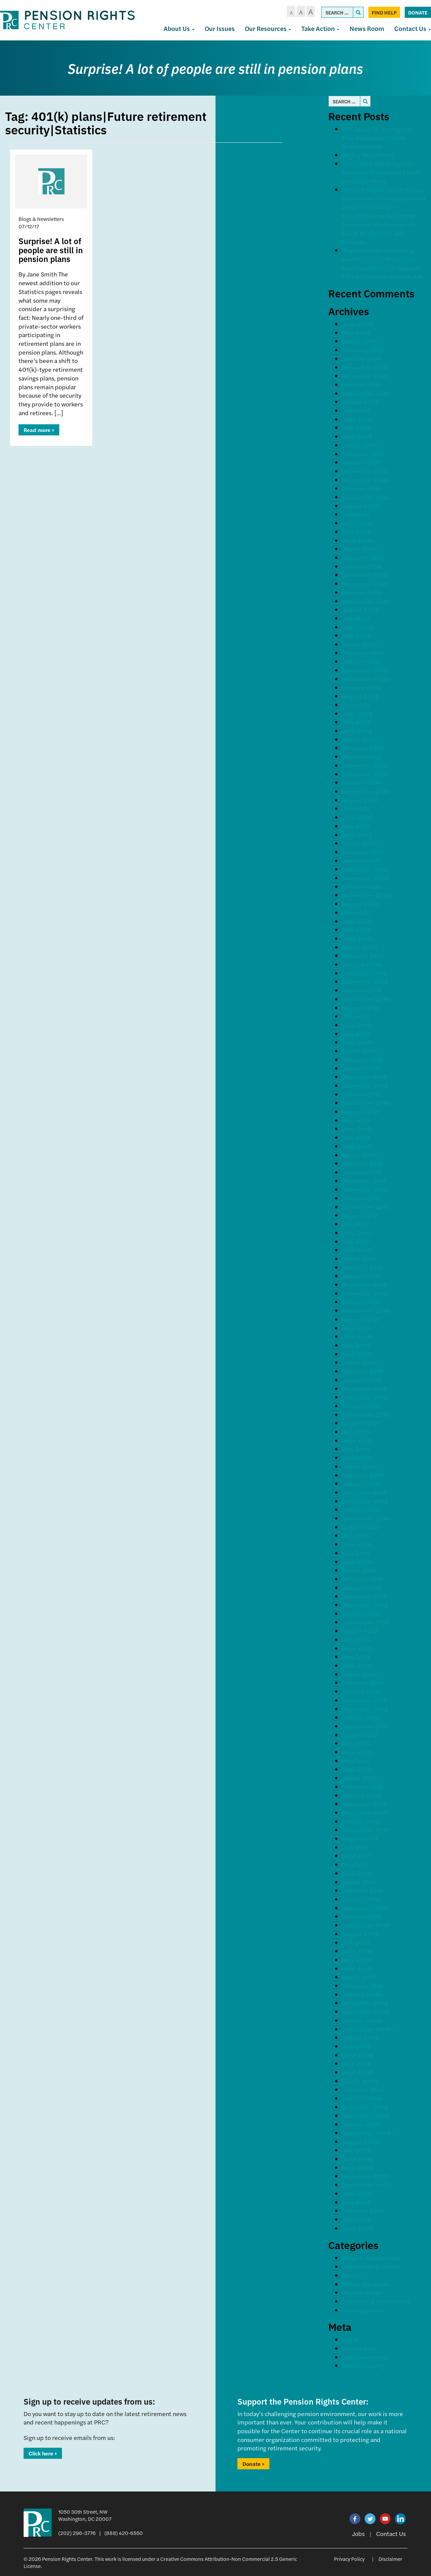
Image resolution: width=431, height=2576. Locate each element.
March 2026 (359, 341)
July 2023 (356, 618)
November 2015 (365, 1397)
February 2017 (362, 1267)
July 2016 (355, 1328)
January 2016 (361, 1380)
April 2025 (357, 436)
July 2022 (356, 704)
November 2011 (364, 1812)
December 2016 (364, 1284)
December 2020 (365, 869)
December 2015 (364, 1388)
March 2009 (359, 2081)
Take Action (320, 28)
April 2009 (357, 2072)
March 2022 (359, 739)
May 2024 (356, 531)
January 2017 (361, 1276)
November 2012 (365, 1709)
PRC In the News (365, 2284)
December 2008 (365, 2107)
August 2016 (360, 1319)
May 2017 (355, 1241)
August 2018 (360, 1111)
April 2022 (357, 730)
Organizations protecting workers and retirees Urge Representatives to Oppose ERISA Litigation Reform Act (382, 263)
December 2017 (364, 1181)
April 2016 (356, 1354)
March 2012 (359, 1778)
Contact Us (391, 2533)
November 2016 (365, 1293)
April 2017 (356, 1250)
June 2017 (356, 1232)
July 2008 (356, 2150)
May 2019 (356, 1033)
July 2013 (355, 1639)
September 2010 (366, 1925)
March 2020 (359, 947)
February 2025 (363, 454)
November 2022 (365, 678)
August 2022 (360, 696)
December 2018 (364, 1076)
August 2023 (360, 609)
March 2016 (359, 1362)
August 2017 (360, 1215)
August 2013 (360, 1630)
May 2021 (356, 826)
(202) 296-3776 (77, 2532)
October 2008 (362, 2124)
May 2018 (356, 1137)
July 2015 (355, 1431)
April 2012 (356, 1769)
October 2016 (361, 1301)
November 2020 (365, 877)
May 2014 (356, 1553)
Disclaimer (390, 2558)
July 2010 (356, 1942)
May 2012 (356, 1760)
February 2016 (363, 1371)
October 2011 (361, 1821)
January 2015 (361, 1483)
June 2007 (357, 2193)
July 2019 (356, 1016)
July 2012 (355, 1743)
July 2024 (356, 514)
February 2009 (363, 2089)
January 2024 (362, 566)
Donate (418, 12)
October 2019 (361, 990)
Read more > (39, 430)
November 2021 (365, 774)
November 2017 (365, 1189)
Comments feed (365, 2357)
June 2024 (357, 523)
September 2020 (366, 895)
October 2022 (362, 687)
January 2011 (361, 1899)
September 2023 (366, 601)
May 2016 (356, 1345)
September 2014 (366, 1518)
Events (351, 2275)
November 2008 (365, 2115)
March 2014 (359, 1570)
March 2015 (359, 1466)
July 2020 (356, 912)
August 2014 (360, 1527)
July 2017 (355, 1224)
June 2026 (357, 324)
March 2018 (359, 1155)
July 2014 (355, 1535)
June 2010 (357, 1951)
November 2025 (365, 375)
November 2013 (365, 1604)
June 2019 (357, 1025)
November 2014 (365, 1501)
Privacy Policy (349, 2558)
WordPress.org (363, 2365)
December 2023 (365, 574)
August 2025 (360, 401)
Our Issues (220, 28)
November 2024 (365, 479)
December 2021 (364, 765)
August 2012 (360, 1734)
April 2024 (357, 540)
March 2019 (359, 1051)
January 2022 (362, 756)
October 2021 (361, 782)
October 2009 (362, 2020)
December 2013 (364, 1596)
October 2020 (362, 886)
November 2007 (365, 2176)
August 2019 (360, 1007)
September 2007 (366, 2184)
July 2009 (356, 2046)
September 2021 (366, 791)
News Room (367, 28)
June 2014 (357, 1544)
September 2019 (366, 999)
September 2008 (366, 2132)
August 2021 (360, 800)
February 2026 (363, 349)
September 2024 (366, 497)
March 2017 (359, 1258)
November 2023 (365, 583)
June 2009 (357, 2055)
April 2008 (357, 2167)
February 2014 (363, 1579)
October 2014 (361, 1509)
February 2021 (363, 852)
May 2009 (356, 2063)
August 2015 (360, 1423)
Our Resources (268, 28)
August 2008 (360, 2141)
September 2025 (366, 393)
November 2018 (365, 1085)
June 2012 (357, 1752)
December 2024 (365, 471)
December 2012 (364, 1700)
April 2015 (356, 1457)
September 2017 (365, 1206)
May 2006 (356, 2202)
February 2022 (363, 748)
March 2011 (358, 1882)
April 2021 (356, 834)
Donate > (253, 2464)
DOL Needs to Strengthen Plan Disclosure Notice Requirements (378, 137)
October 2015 (361, 1405)
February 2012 (363, 1786)
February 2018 (363, 1163)
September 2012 (366, 1726)
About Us (179, 28)
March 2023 (359, 644)
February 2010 (363, 1985)
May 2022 (356, 722)
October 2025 (362, 384)
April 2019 (357, 1042)
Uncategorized (363, 2310)
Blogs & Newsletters (371, 2257)
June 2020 (357, 921)
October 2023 (362, 592)
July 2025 (356, 410)
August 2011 (359, 1838)
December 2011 (364, 1803)
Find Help (384, 12)
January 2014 (361, 1587)
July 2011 (355, 1847)
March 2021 (359, 843)
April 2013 (356, 1665)
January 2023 (362, 661)
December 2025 (365, 367)
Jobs (358, 2533)
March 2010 (359, 1977)
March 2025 (359, 445)
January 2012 (361, 1795)
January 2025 (362, 462)
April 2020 (357, 938)
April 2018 (357, 1146)
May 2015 (356, 1449)
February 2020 (363, 955)
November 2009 (365, 2011)
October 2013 (361, 1613)
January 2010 (361, 1994)
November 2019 (365, 981)
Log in (350, 2339)
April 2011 (356, 1873)
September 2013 (366, 1622)
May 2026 (356, 332)
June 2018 (357, 1128)
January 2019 (361, 1068)
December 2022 (365, 670)
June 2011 (356, 1855)
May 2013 (356, 1656)
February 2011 (362, 1890)
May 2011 (355, 1864)
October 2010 (361, 1916)
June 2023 (357, 627)
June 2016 (357, 1336)
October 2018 (361, 1094)
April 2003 (357, 2228)
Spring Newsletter (368, 155)
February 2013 (363, 1682)
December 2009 (365, 2003)
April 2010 (357, 1968)
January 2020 (362, 964)
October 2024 (362, 488)
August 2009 (360, 2037)
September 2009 (366, 2029)
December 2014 (364, 1492)
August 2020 (360, 903)
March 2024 (359, 548)
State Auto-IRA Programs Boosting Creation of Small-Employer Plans (382, 172)
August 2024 (360, 505)
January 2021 (361, 860)
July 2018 (356, 1120)
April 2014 (356, 1561)
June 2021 (357, 817)
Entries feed (359, 2348)
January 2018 (361, 1172)
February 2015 (363, 1475)
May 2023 (356, 635)
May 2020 (356, 929)
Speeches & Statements (376, 2301)
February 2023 (363, 653)
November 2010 (365, 1908)
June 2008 (357, 2158)
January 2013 (361, 1691)
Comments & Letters (371, 2266)
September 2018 (366, 1102)
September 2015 (366, 1414)
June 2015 (357, 1440)
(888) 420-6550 (123, 2532)
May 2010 (356, 1959)
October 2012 (361, 1717)
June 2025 (357, 419)
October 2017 (361, 1198)
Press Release (361, 2292)
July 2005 (356, 2219)
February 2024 (363, 557)
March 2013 (359, 1674)
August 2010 (360, 1933)
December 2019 (364, 973)
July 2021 (355, 808)
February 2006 (363, 2210)
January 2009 (362, 2098)
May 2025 (356, 427)
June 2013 (357, 1648)
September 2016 (366, 1310)
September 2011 (365, 1829)
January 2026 (362, 358)
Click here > (43, 2453)
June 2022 (357, 713)
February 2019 (363, 1059)
